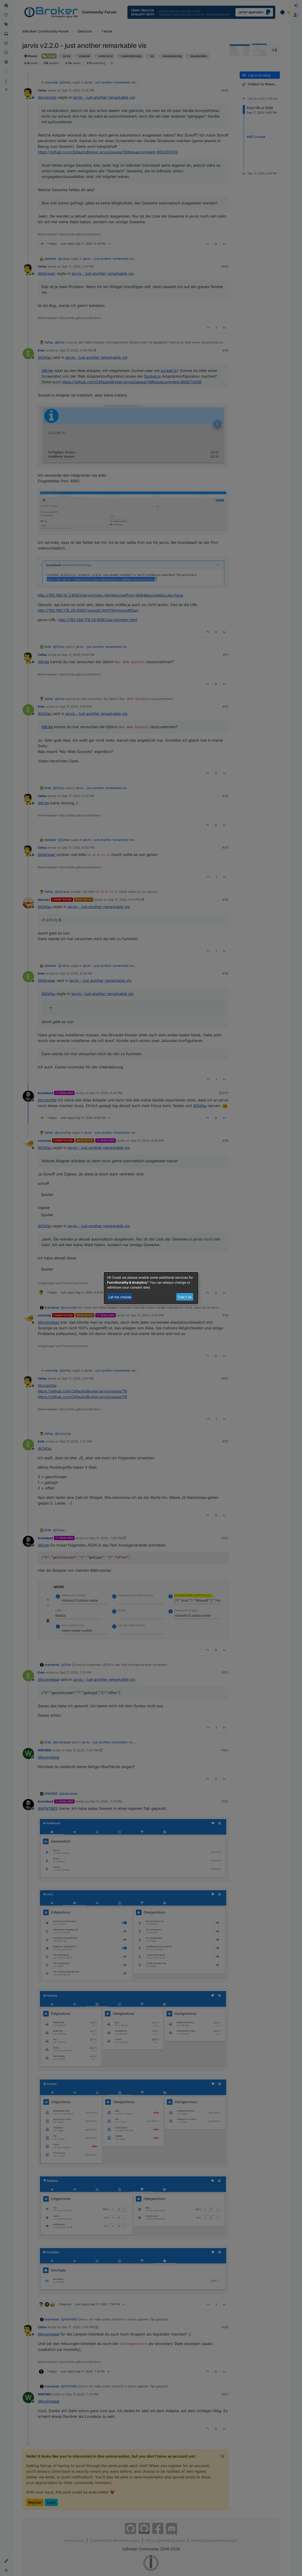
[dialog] (151, 1288)
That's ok (184, 1297)
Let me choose (120, 1297)
